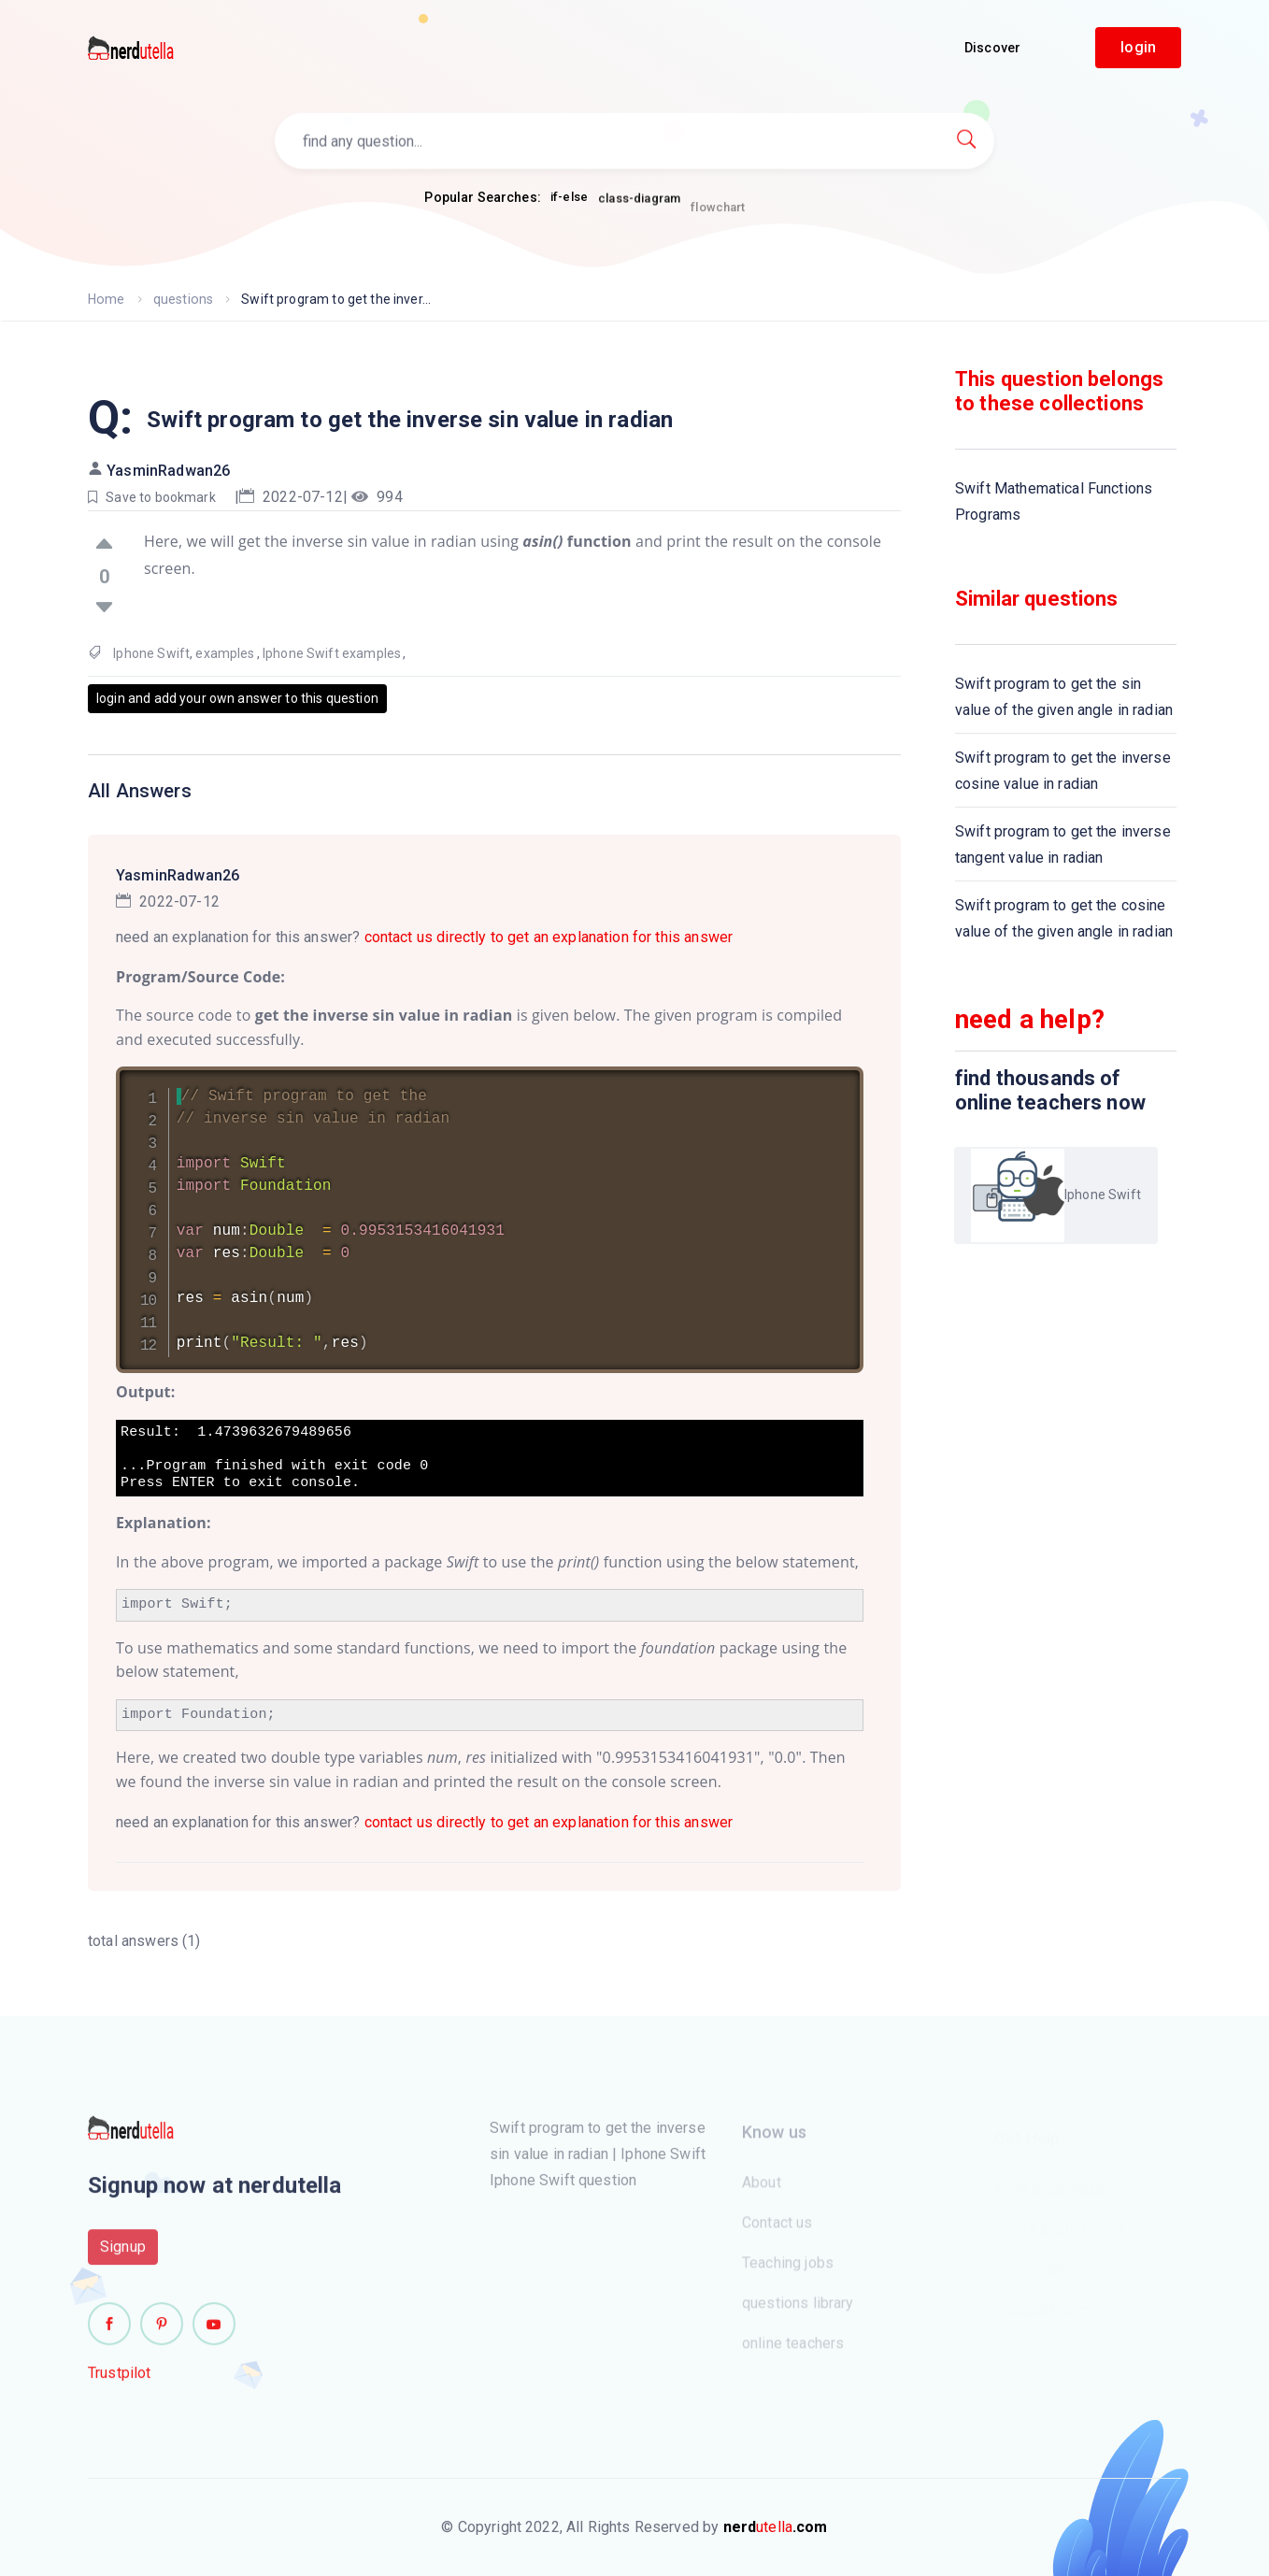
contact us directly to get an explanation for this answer (549, 937)
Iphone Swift (151, 653)
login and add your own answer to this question (237, 698)
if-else (569, 198)
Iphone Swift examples (332, 653)
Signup (123, 2255)
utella (775, 2527)
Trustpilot (119, 2381)
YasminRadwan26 (168, 470)
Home (106, 299)
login (1138, 47)
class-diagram (639, 205)
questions (181, 299)
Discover (992, 47)
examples (224, 653)
